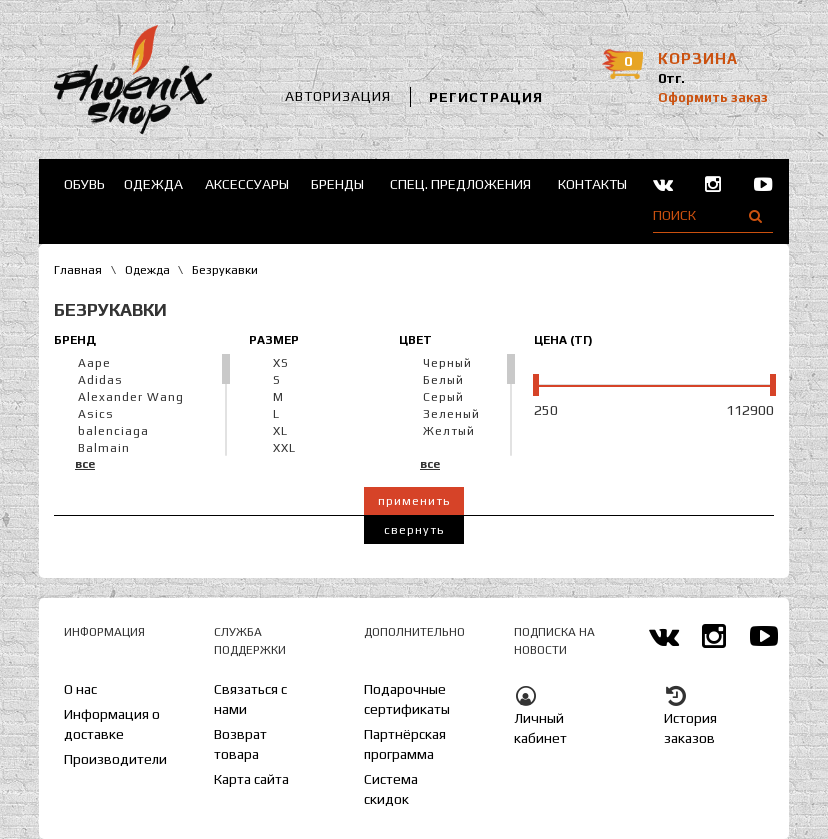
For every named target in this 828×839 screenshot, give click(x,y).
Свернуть (414, 530)
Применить (414, 501)
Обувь (84, 184)
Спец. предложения (460, 184)
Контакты (592, 184)
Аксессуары (247, 184)
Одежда (153, 184)
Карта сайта (251, 779)
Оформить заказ (713, 97)
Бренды (337, 184)
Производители (115, 759)
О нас (80, 689)
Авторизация (338, 96)
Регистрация (486, 97)
